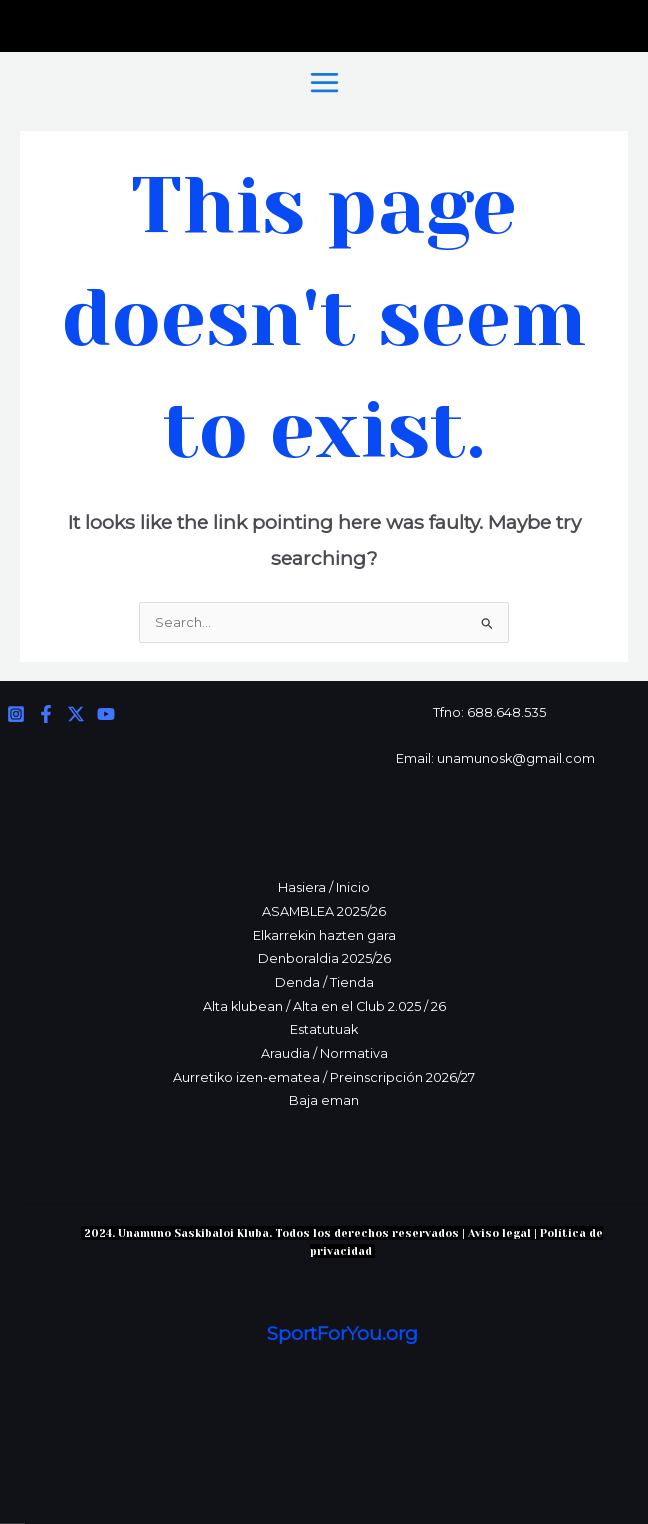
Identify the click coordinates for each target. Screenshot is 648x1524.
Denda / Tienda (324, 982)
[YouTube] (106, 714)
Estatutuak (324, 1029)
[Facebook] (46, 714)
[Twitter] (76, 714)
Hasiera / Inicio (324, 887)
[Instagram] (16, 714)
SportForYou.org (342, 1333)
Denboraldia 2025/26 (324, 958)
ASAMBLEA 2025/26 (324, 911)
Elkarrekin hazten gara (324, 935)
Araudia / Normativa (324, 1053)
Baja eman (324, 1100)
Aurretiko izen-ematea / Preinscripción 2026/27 (324, 1077)
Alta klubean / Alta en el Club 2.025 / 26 (324, 1006)
